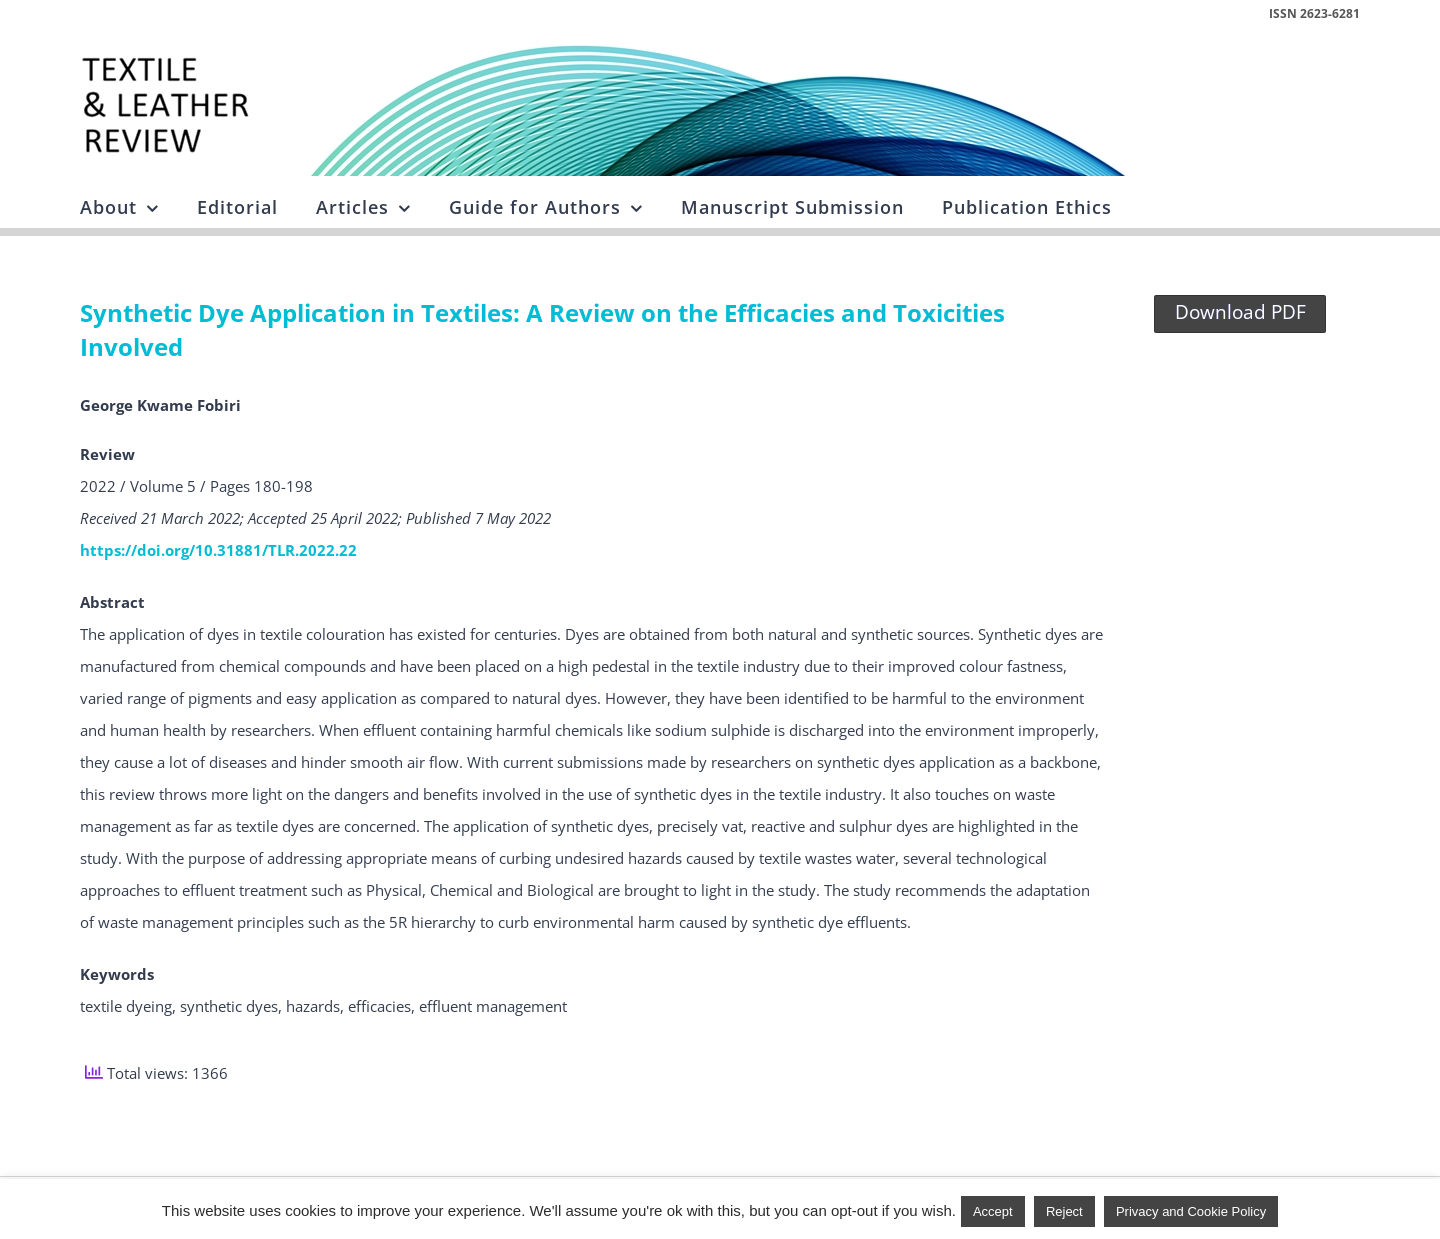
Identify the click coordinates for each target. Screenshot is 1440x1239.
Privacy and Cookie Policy (1191, 1211)
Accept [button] (993, 1211)
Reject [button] (1064, 1211)
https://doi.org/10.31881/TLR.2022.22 (218, 550)
